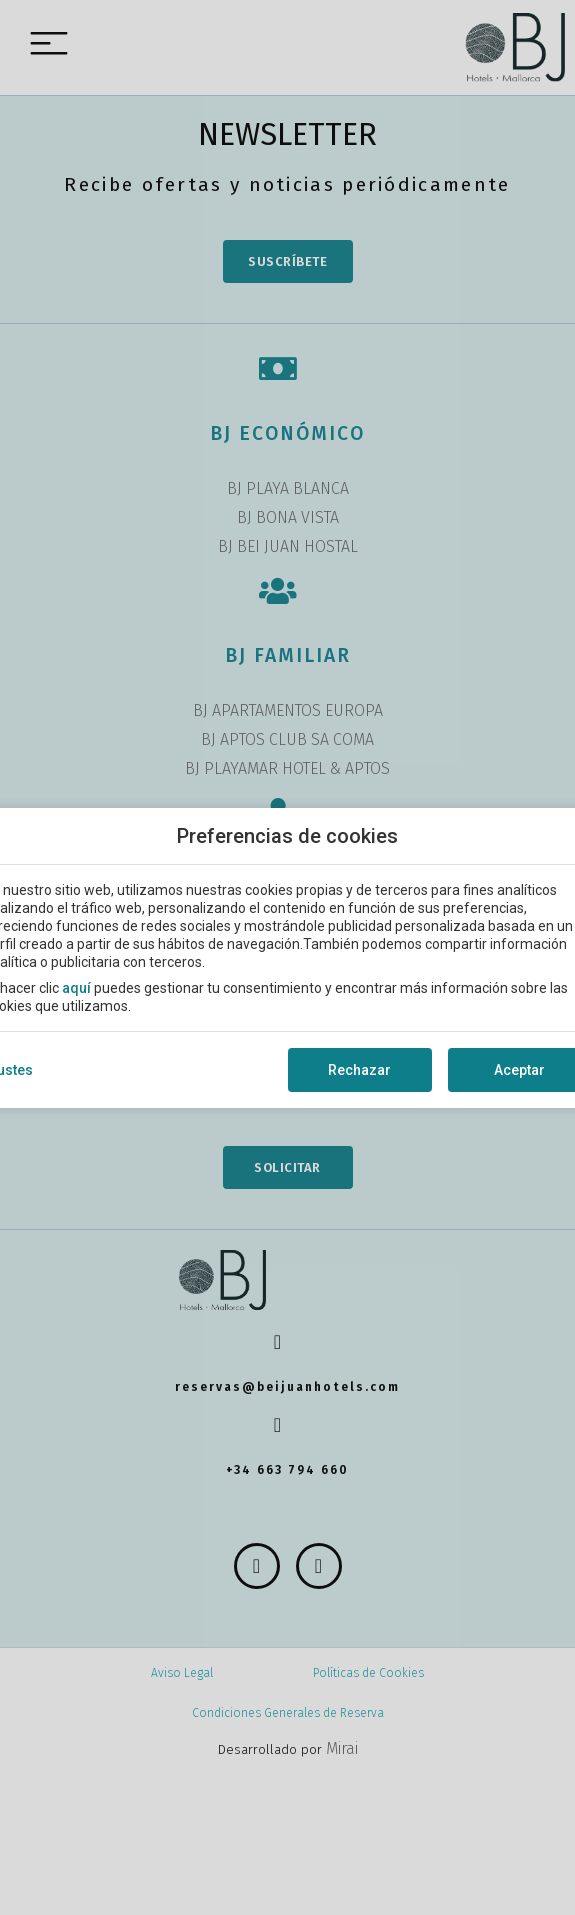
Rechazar (359, 1070)
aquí (76, 988)
